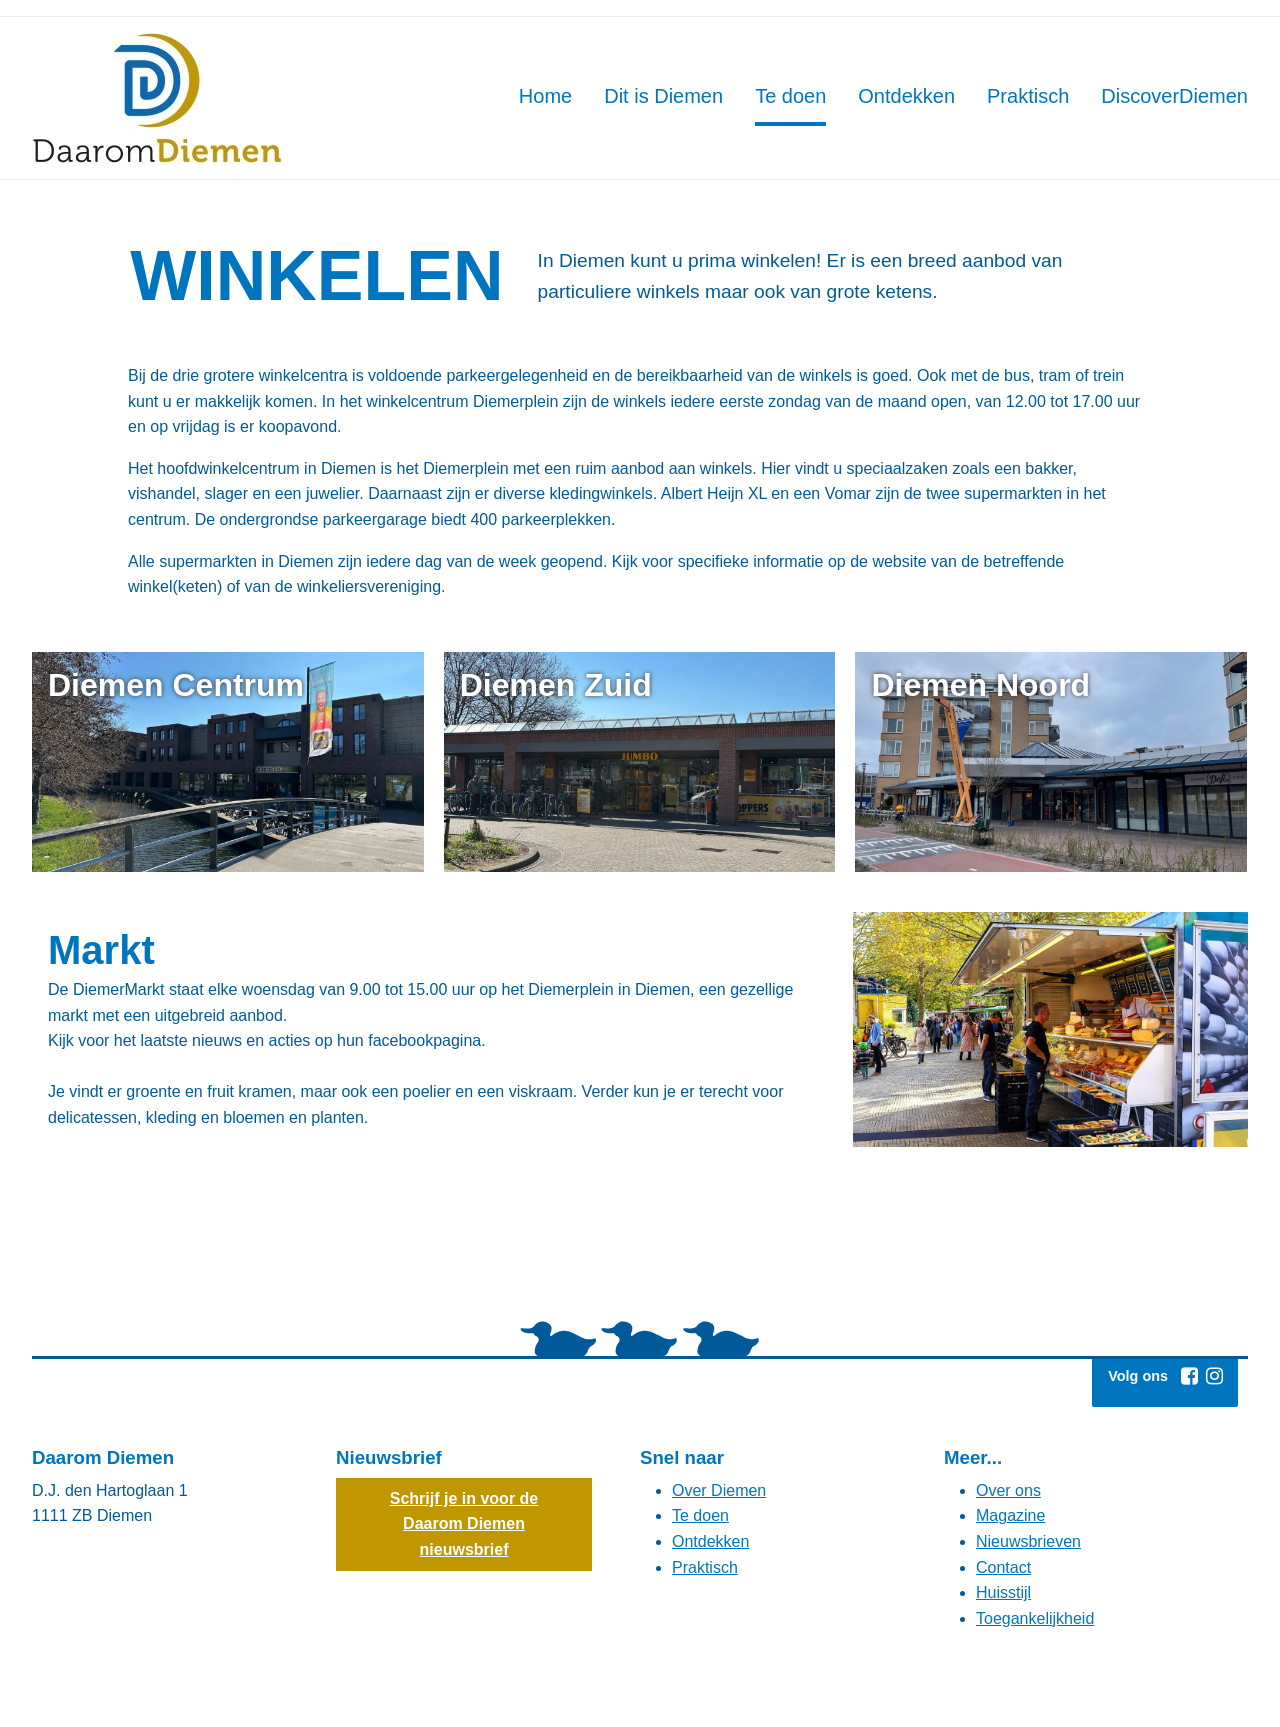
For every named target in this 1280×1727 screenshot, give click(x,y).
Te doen (700, 1515)
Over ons (1008, 1490)
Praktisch (705, 1567)
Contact (1003, 1567)
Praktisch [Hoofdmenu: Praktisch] (1028, 96)
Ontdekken (710, 1541)
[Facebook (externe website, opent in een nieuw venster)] (1189, 1376)
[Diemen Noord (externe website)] (1051, 762)
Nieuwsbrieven (1028, 1541)
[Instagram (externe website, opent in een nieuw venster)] (1214, 1376)
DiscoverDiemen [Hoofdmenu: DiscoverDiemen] (1174, 96)
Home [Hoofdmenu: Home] (545, 96)
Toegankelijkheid (1035, 1618)
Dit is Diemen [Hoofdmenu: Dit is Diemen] (663, 96)
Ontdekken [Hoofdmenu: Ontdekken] (906, 96)
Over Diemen (719, 1490)
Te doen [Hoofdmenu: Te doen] (790, 96)
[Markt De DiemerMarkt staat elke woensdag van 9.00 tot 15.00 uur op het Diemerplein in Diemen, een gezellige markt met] (432, 1029)
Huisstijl (1003, 1592)
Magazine (1010, 1515)
